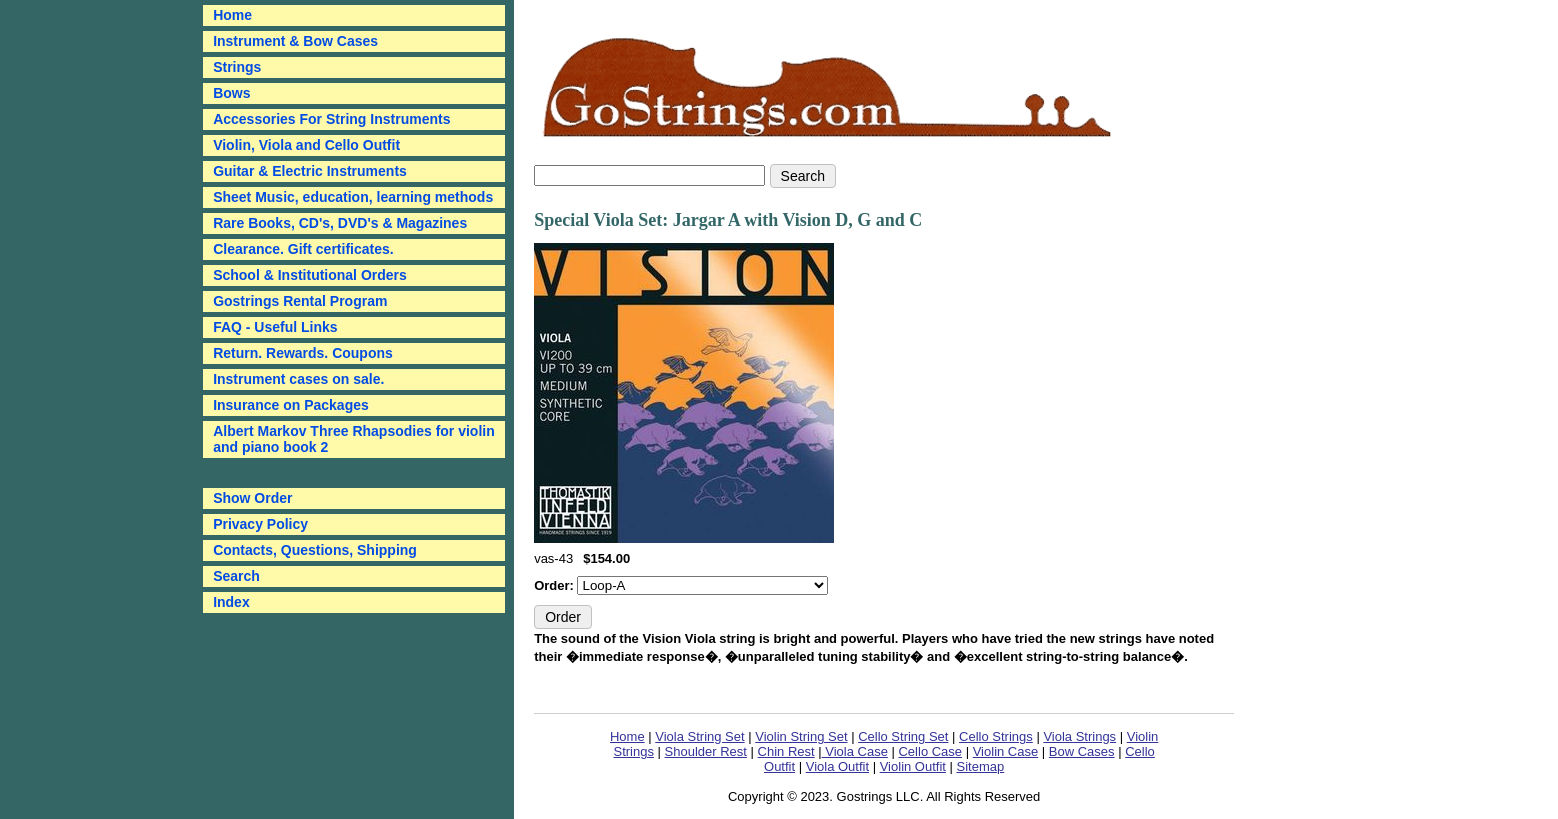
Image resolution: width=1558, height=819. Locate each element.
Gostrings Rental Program (300, 301)
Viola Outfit (837, 766)
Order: (555, 585)
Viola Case (855, 751)
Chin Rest (786, 751)
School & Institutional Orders (310, 275)
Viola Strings (1079, 736)
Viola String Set (699, 736)
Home (627, 736)
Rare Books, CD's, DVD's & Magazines (340, 223)
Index (231, 602)
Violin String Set (801, 736)
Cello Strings (996, 736)
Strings (237, 67)
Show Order (252, 498)
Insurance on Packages (291, 405)
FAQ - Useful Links (275, 327)
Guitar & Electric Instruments (310, 171)
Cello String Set (903, 736)
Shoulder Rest (706, 751)
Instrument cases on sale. (298, 379)
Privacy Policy (260, 524)
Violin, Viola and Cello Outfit (306, 145)
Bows (231, 93)
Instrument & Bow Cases (295, 41)
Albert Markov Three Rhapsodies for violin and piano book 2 (354, 439)
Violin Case (1006, 751)
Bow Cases (1082, 751)
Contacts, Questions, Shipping (315, 550)
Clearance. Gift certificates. (303, 249)
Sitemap (981, 766)
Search (236, 576)
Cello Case (930, 751)
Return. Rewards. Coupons (303, 353)
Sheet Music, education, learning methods (353, 197)
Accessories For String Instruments (331, 119)
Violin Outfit (913, 766)
